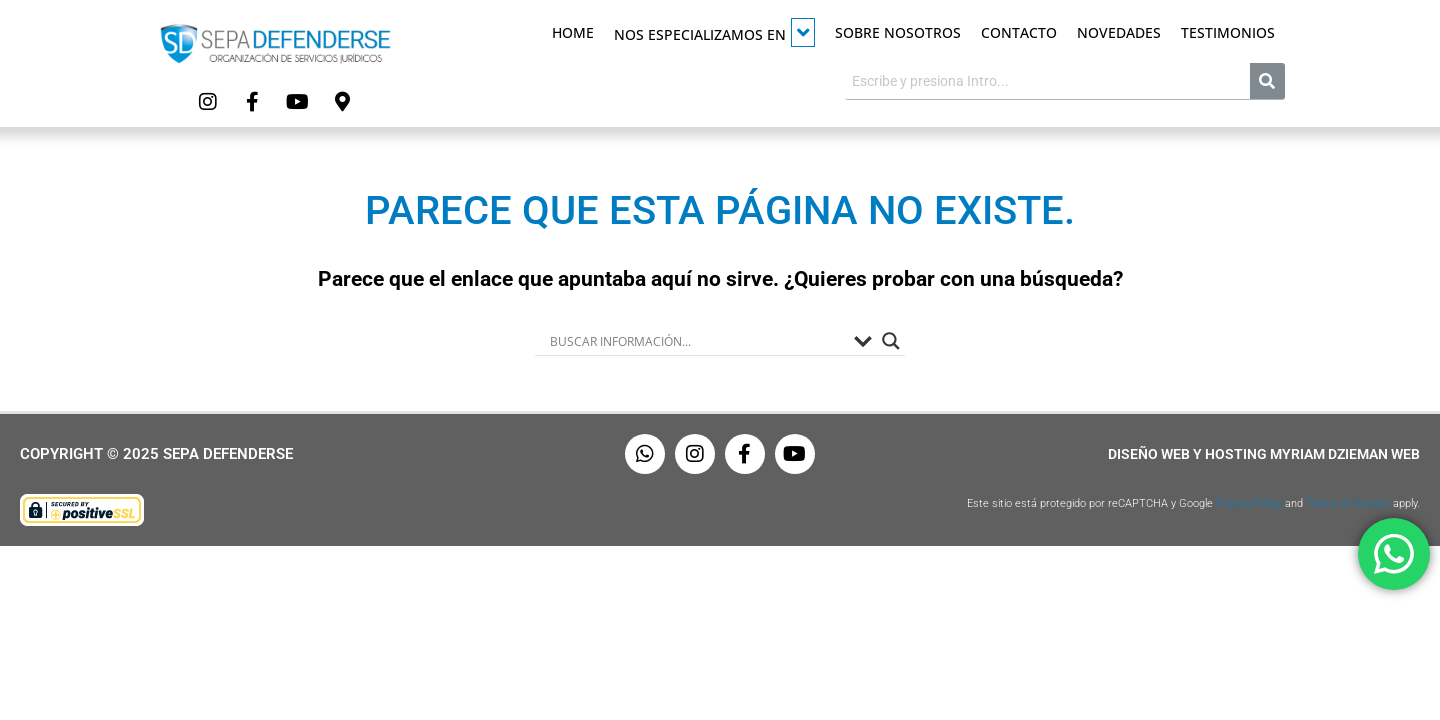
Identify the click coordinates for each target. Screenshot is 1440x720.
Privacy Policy (1249, 503)
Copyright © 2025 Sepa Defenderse (156, 454)
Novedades (1119, 32)
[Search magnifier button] (891, 341)
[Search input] (697, 341)
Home (573, 32)
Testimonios (1228, 32)
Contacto (1019, 32)
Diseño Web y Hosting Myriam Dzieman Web (1264, 454)
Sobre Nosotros (898, 32)
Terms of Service (1348, 503)
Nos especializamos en (714, 32)
